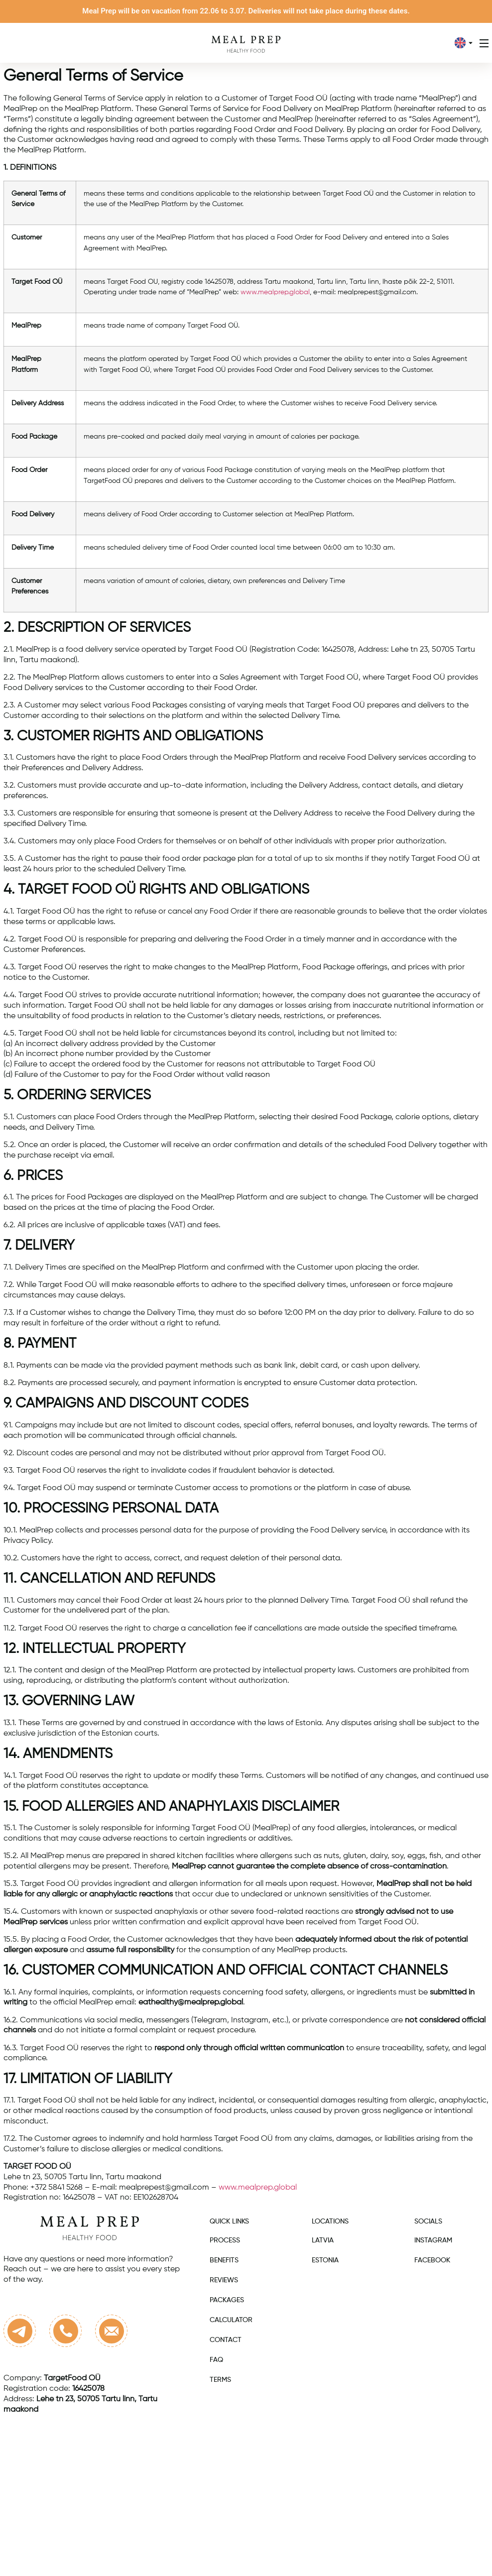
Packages (227, 2300)
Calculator (231, 2320)
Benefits (224, 2260)
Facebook (432, 2260)
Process (225, 2240)
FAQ (216, 2359)
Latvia (323, 2240)
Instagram (433, 2240)
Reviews (224, 2280)
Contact (226, 2340)
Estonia (325, 2260)
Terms (220, 2379)
